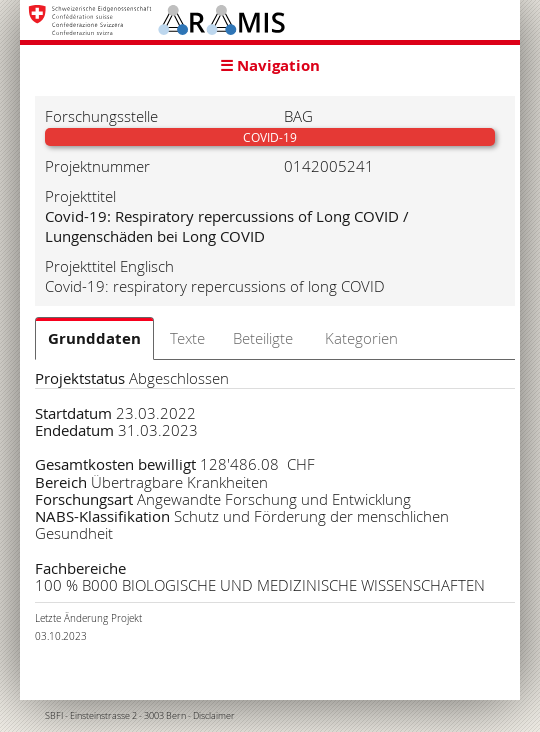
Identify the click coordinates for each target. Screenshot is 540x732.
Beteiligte (263, 338)
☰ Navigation (270, 65)
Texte (187, 338)
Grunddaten (94, 338)
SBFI (54, 716)
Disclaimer (214, 716)
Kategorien (361, 338)
